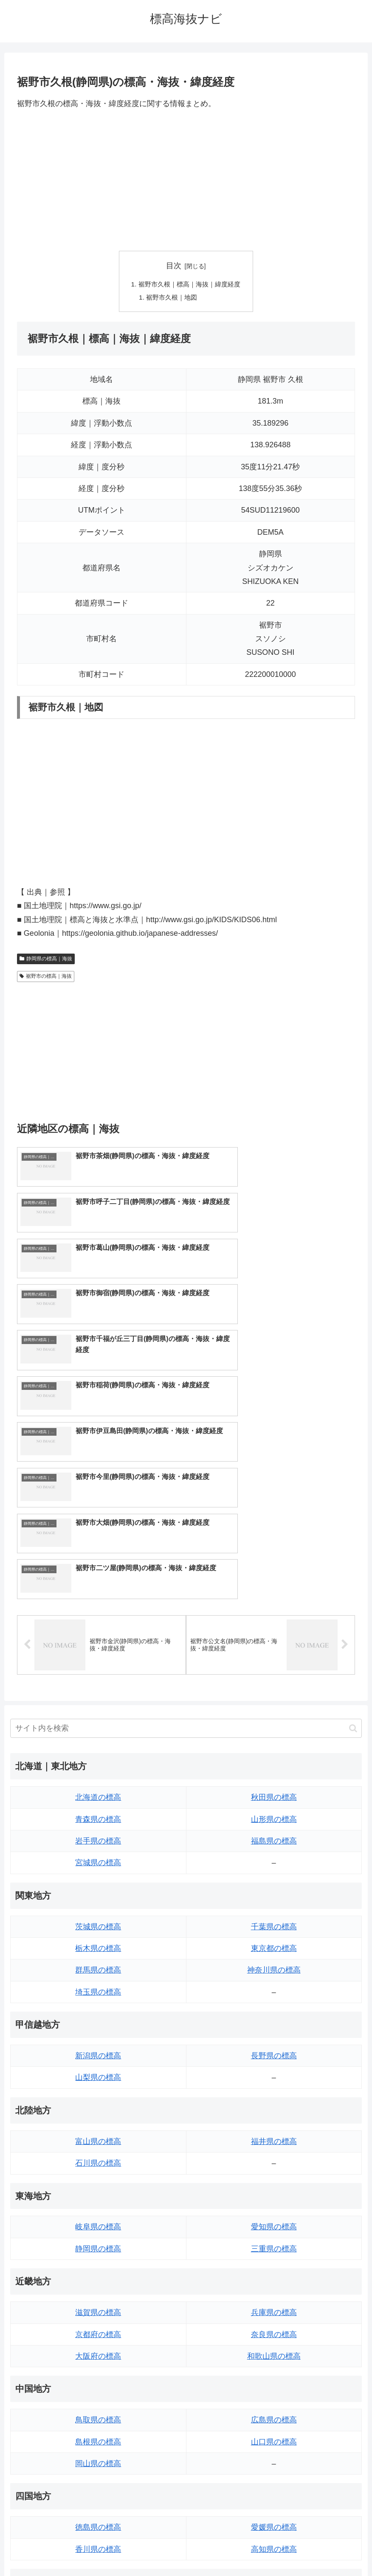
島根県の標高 (98, 2218)
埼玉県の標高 (98, 1769)
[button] (353, 1505)
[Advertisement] (186, 180)
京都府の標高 (98, 2111)
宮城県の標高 (98, 1640)
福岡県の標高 (98, 2389)
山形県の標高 (274, 1596)
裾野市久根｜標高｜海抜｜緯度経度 (189, 285)
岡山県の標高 (98, 2240)
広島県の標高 (274, 2196)
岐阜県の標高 (98, 2004)
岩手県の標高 (98, 1618)
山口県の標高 (274, 2218)
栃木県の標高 (98, 1725)
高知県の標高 (274, 2326)
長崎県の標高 (98, 2433)
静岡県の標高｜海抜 (46, 960)
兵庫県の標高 (274, 2089)
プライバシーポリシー (217, 2549)
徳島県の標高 (98, 2304)
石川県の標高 (98, 1940)
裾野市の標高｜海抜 (46, 978)
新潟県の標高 (98, 1832)
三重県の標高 (274, 2025)
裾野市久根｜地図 (171, 298)
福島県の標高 (274, 1618)
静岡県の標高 (98, 2025)
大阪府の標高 (98, 2133)
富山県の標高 (98, 1918)
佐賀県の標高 (98, 2412)
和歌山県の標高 (274, 2133)
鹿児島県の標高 (274, 2433)
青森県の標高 (98, 1596)
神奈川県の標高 (274, 1747)
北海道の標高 (98, 1574)
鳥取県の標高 (98, 2196)
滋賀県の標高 (98, 2089)
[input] (186, 1505)
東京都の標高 (274, 1725)
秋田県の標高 (274, 1574)
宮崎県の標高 (274, 2412)
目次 (173, 265)
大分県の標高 (274, 2389)
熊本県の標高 (98, 2455)
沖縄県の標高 (274, 2455)
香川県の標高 (98, 2326)
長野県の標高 (274, 1832)
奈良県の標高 (274, 2111)
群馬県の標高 (98, 1747)
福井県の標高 (274, 1918)
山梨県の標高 (98, 1854)
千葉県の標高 (274, 1703)
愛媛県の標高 (274, 2304)
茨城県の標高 (98, 1703)
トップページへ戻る (152, 2549)
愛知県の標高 (274, 2004)
